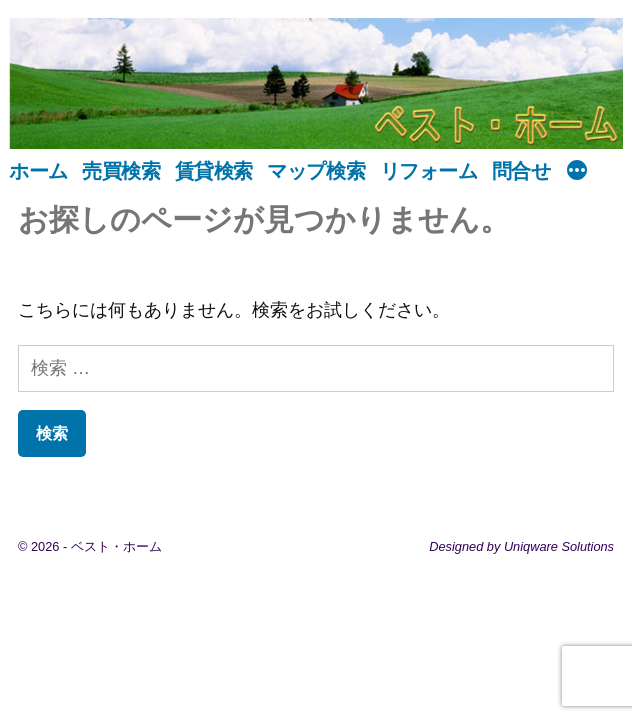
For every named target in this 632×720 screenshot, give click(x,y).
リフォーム (429, 171)
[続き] (577, 172)
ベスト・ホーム (116, 546)
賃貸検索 (214, 171)
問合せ (521, 171)
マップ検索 (316, 171)
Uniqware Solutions (559, 546)
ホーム (38, 171)
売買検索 (121, 171)
